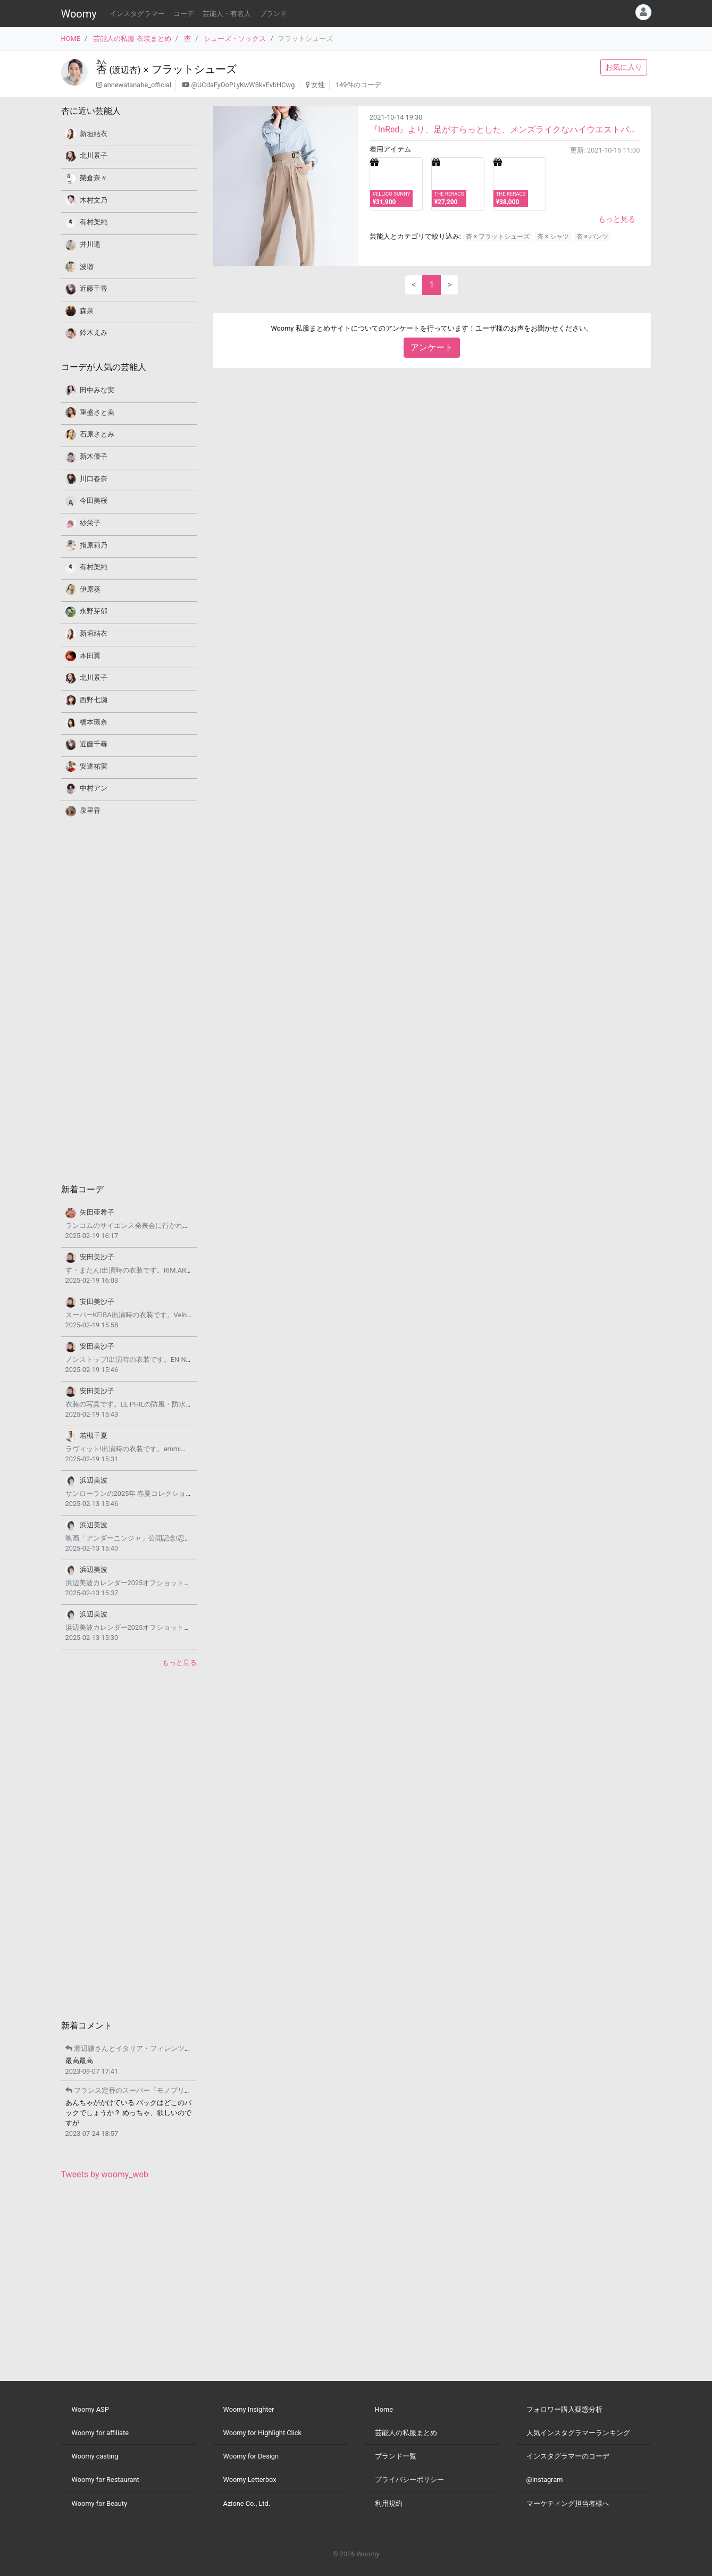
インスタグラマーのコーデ (567, 2456)
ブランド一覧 (395, 2456)
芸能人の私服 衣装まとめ (132, 39)
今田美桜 (93, 500)
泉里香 (90, 810)
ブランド (273, 14)
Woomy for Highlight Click (262, 2433)
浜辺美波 (93, 1480)
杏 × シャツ (553, 236)
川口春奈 (93, 479)
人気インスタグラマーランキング (578, 2433)
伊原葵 (90, 589)
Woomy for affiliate (100, 2433)
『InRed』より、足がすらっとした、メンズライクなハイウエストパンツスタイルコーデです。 (505, 129)
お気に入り (623, 67)
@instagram (544, 2480)
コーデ (183, 14)
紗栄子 (90, 523)
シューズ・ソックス (235, 39)
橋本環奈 (93, 722)
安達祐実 (93, 766)
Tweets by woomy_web (105, 2174)
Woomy (79, 13)
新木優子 (93, 456)
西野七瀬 (93, 700)
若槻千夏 (93, 1435)
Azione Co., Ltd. (247, 2503)
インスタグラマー (137, 14)
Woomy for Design (251, 2456)
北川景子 (93, 155)
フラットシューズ (194, 69)
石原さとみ (97, 434)
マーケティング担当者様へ (567, 2503)
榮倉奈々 (93, 178)
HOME (70, 39)
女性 (318, 85)
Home (384, 2409)
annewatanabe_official (137, 85)
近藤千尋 (93, 288)
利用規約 (389, 2503)
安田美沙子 (97, 1257)
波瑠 (87, 267)
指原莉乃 (93, 545)
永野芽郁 (93, 611)
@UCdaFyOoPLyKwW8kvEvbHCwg (243, 85)
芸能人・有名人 (227, 14)
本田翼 (90, 656)
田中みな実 (97, 390)
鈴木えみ (93, 332)
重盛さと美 (97, 412)
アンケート (432, 347)
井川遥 (90, 244)
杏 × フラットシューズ (498, 236)
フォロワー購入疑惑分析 (564, 2409)
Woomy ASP (90, 2409)
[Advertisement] (129, 999)
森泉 (87, 311)
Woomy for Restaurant (105, 2480)
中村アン (93, 788)
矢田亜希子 (97, 1212)
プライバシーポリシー (409, 2480)
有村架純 (93, 222)
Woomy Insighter (248, 2409)
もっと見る (616, 219)
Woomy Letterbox (250, 2480)
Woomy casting (95, 2456)
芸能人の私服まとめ (406, 2433)
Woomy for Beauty (99, 2503)
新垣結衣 (93, 134)
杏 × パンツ (592, 236)
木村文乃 (93, 200)
